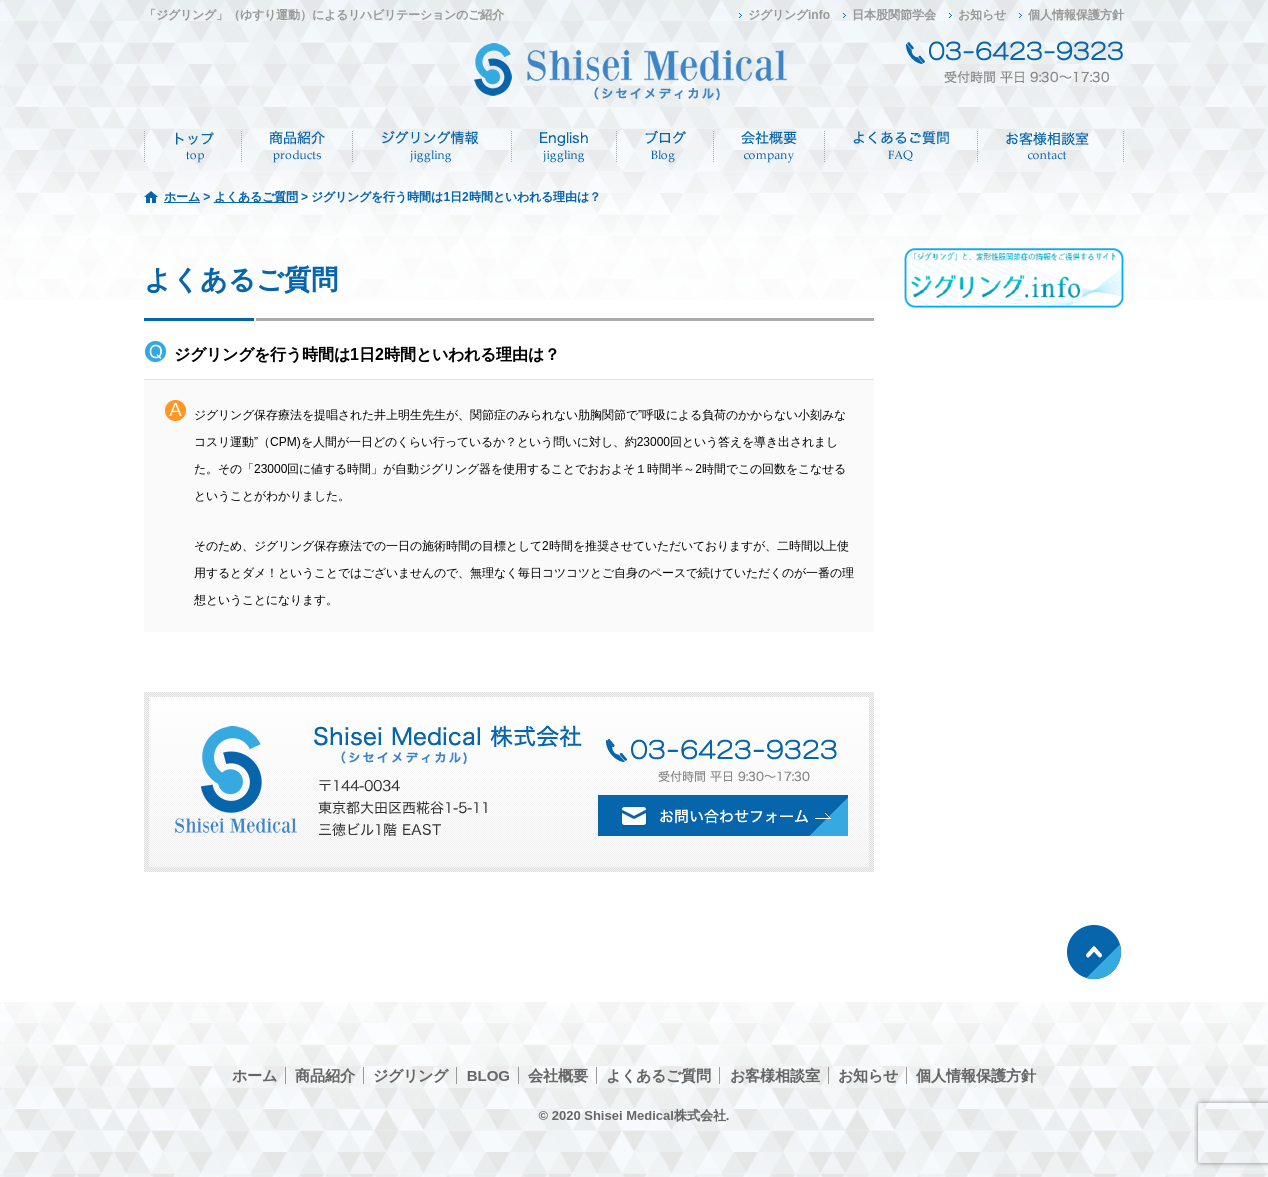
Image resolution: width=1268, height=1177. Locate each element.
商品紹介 (297, 147)
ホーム (193, 147)
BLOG (488, 1075)
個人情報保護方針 (1076, 15)
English (564, 147)
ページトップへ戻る (1094, 952)
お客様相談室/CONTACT (1051, 147)
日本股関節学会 (894, 15)
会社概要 (769, 147)
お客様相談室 (775, 1075)
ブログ (665, 147)
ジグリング (432, 147)
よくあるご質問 (901, 147)
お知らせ (982, 15)
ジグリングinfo (789, 15)
